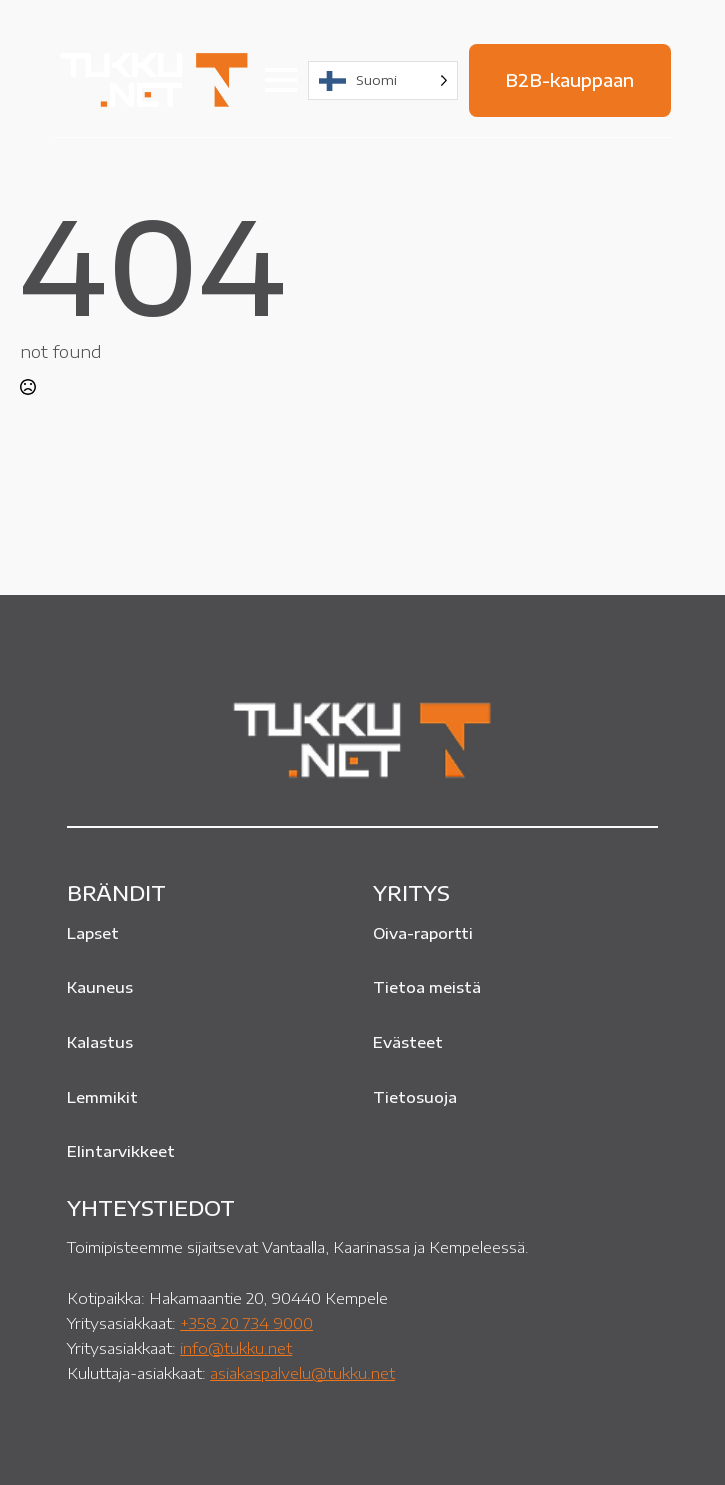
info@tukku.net (236, 1347)
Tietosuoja (415, 1097)
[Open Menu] (281, 80)
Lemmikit (102, 1097)
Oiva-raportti (423, 933)
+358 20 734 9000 (246, 1322)
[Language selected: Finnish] (383, 80)
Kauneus (100, 987)
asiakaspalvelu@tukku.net (302, 1372)
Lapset (93, 933)
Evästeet (408, 1042)
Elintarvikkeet (121, 1151)
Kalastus (100, 1042)
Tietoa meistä (427, 987)
